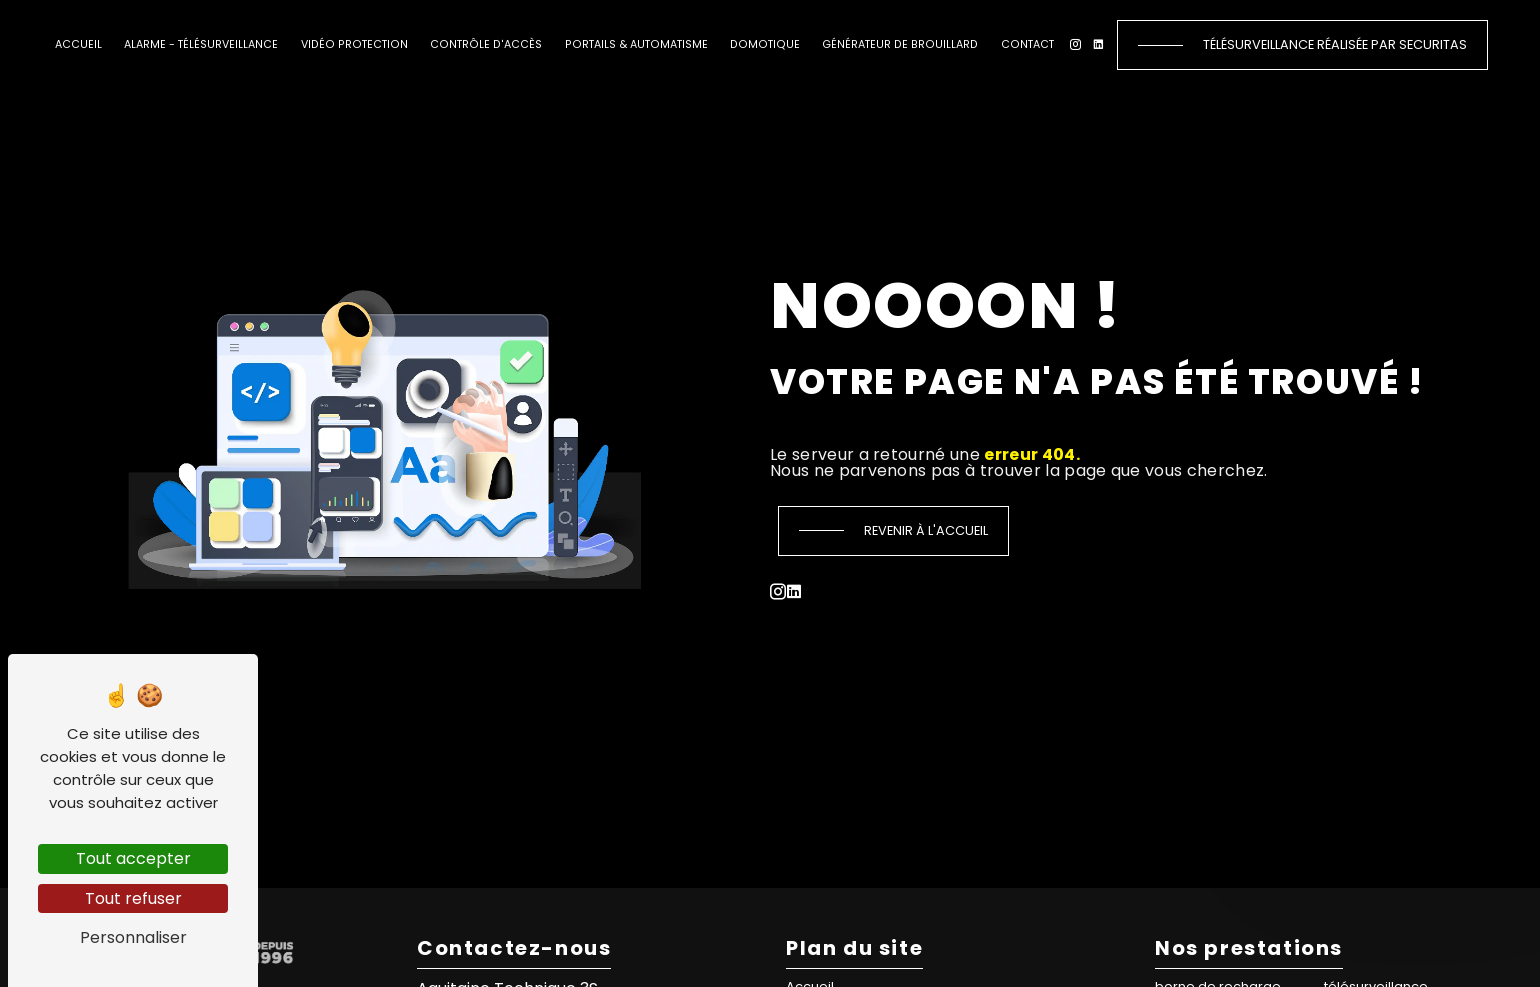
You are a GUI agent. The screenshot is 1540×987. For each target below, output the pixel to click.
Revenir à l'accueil (926, 530)
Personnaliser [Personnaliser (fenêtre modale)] (133, 937)
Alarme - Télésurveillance (201, 44)
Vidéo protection (354, 44)
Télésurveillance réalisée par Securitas (1335, 44)
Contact (1027, 44)
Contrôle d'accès (486, 44)
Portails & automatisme (636, 44)
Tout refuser (133, 898)
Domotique (765, 44)
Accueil (78, 44)
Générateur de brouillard (900, 44)
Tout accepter (133, 858)
